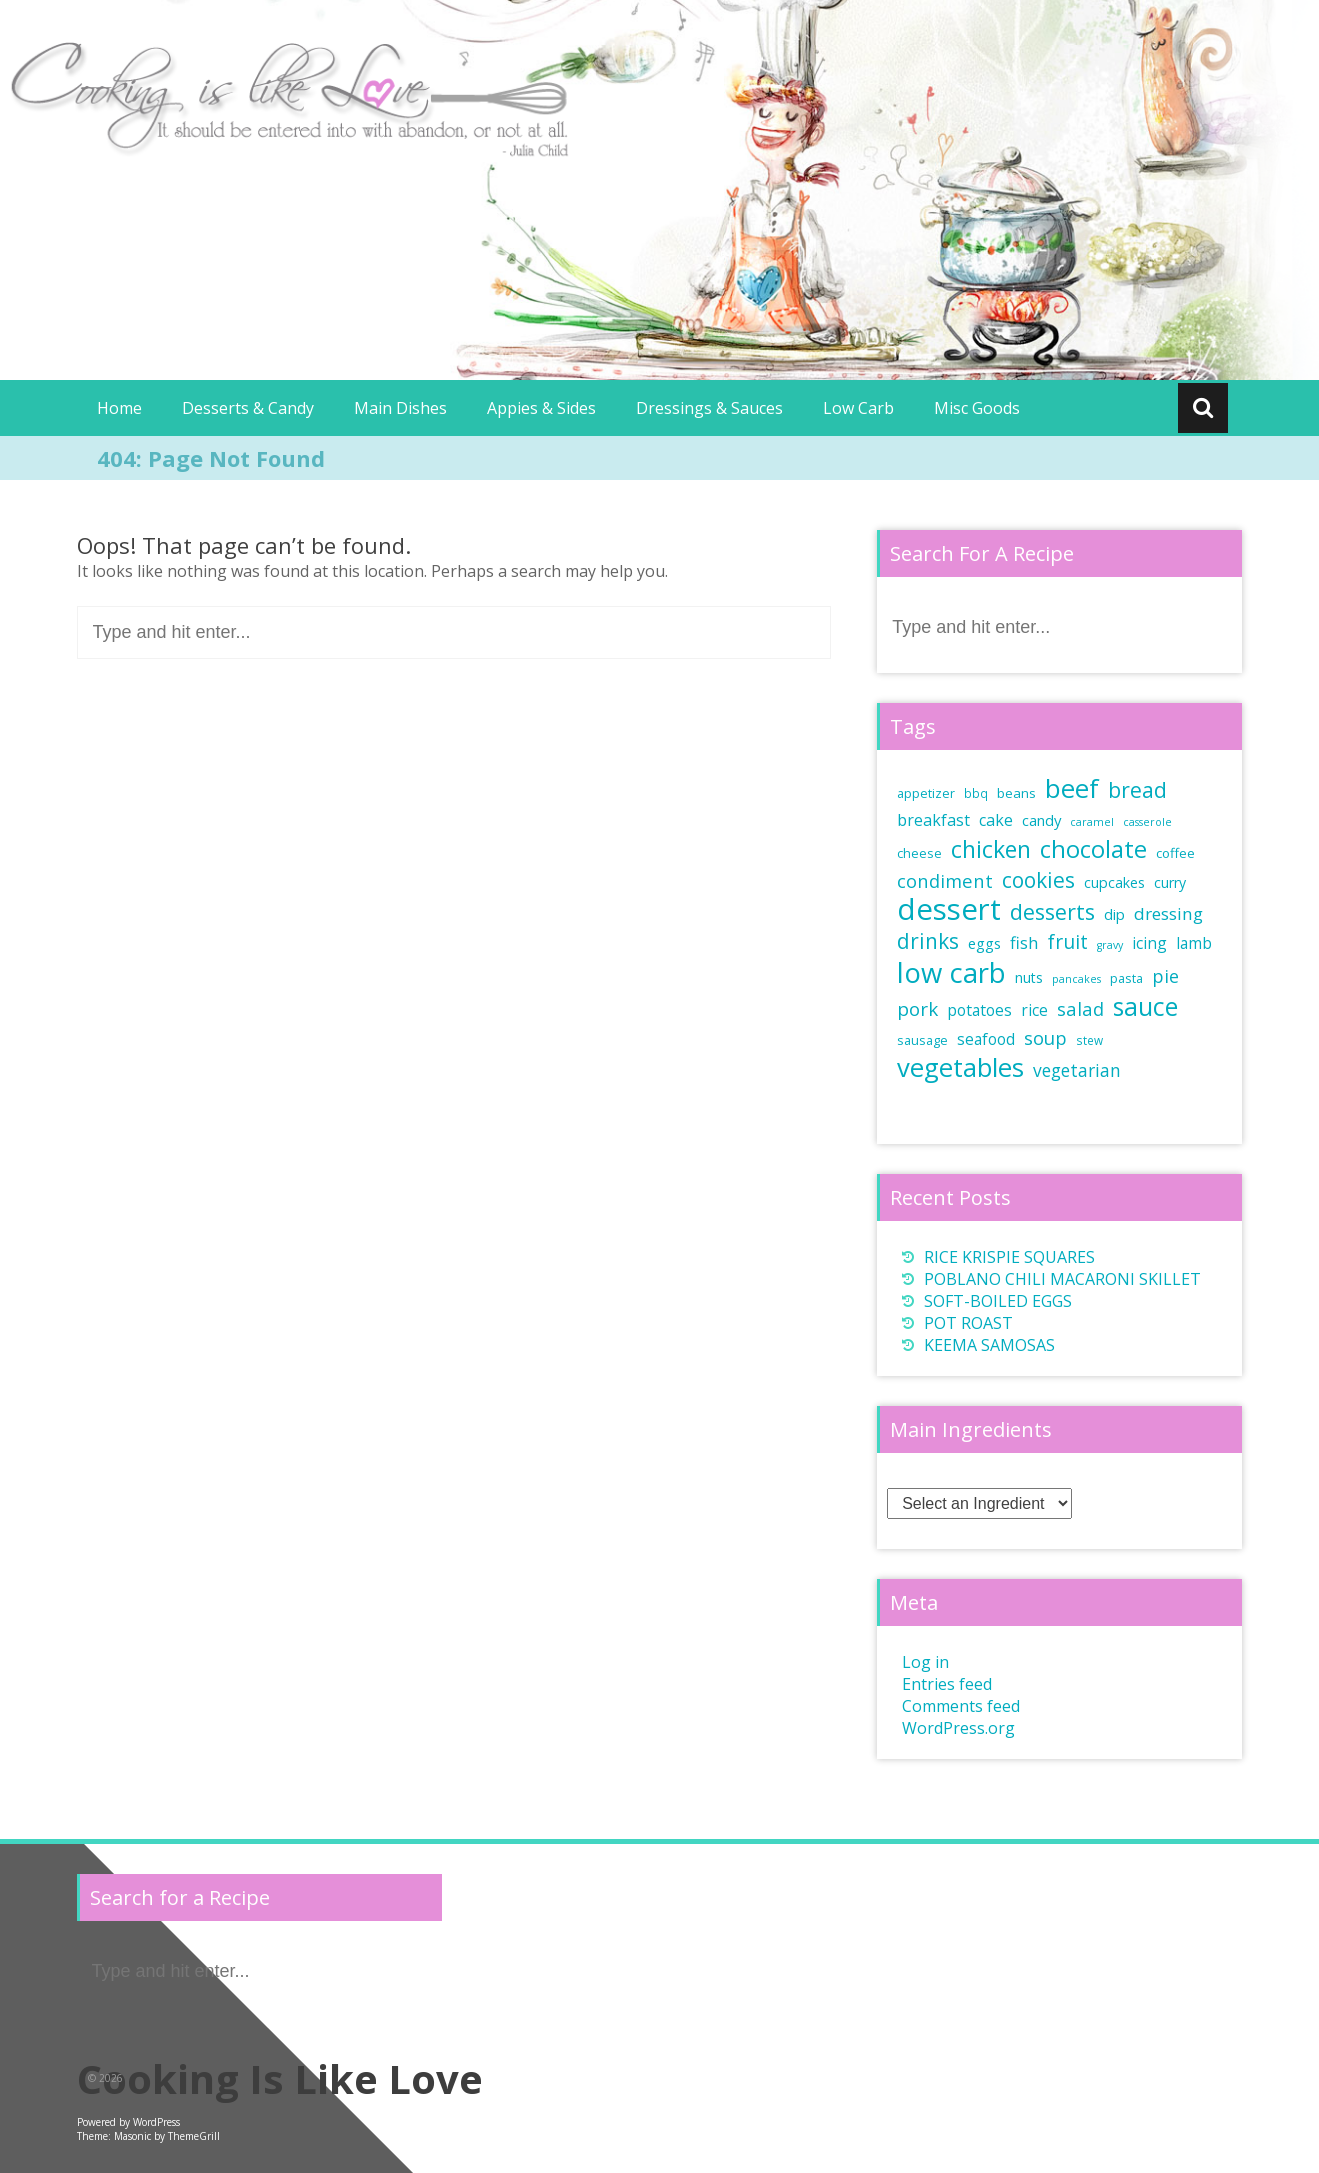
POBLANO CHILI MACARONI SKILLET (1062, 1279)
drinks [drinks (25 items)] (928, 941)
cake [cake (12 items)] (996, 820)
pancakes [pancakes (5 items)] (1076, 979)
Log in (925, 1662)
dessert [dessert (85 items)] (949, 909)
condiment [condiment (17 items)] (945, 880)
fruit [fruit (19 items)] (1067, 942)
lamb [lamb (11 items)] (1194, 943)
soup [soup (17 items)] (1045, 1037)
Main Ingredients (971, 1429)
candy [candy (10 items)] (1041, 820)
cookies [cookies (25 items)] (1038, 880)
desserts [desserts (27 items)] (1052, 911)
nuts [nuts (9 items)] (1029, 977)
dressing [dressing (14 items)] (1168, 913)
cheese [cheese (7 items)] (919, 853)
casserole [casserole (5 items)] (1147, 822)
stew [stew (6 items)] (1089, 1040)
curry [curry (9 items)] (1170, 882)
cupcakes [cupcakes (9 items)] (1114, 882)
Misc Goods (977, 408)
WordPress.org (958, 1728)
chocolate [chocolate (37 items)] (1093, 849)
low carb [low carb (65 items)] (951, 972)
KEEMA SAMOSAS (989, 1345)
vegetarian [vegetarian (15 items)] (1077, 1070)
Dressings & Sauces (709, 408)
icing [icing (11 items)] (1149, 943)
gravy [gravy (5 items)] (1110, 945)
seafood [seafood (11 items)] (986, 1039)
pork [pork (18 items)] (917, 1009)
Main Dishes (400, 408)
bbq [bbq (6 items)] (976, 793)
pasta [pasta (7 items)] (1126, 978)
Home (119, 408)
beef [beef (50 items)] (1072, 788)
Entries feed (947, 1684)
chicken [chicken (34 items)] (991, 849)
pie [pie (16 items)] (1165, 976)
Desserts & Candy (248, 408)
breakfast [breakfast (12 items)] (933, 820)
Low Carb (858, 408)
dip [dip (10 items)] (1114, 914)
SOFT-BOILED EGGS (998, 1301)
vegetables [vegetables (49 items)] (960, 1067)
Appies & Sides (541, 408)
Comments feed (961, 1706)
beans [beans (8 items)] (1016, 793)
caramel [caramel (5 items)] (1092, 822)
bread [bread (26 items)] (1137, 789)
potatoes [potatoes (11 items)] (979, 1010)
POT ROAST (968, 1323)
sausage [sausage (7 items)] (922, 1040)
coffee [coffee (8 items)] (1175, 853)
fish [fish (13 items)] (1024, 942)
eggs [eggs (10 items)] (984, 943)
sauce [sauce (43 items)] (1145, 1006)
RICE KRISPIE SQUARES (1009, 1257)
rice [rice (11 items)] (1034, 1010)
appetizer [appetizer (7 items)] (926, 793)
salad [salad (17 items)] (1080, 1008)
